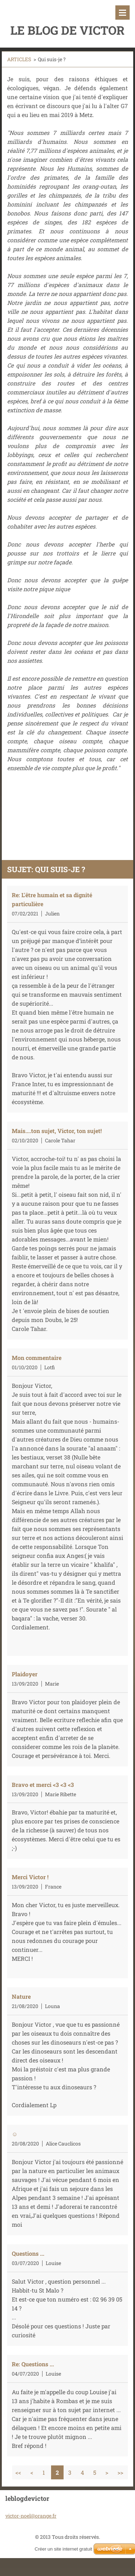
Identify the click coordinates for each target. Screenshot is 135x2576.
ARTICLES (19, 59)
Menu (122, 12)
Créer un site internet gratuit (63, 2549)
